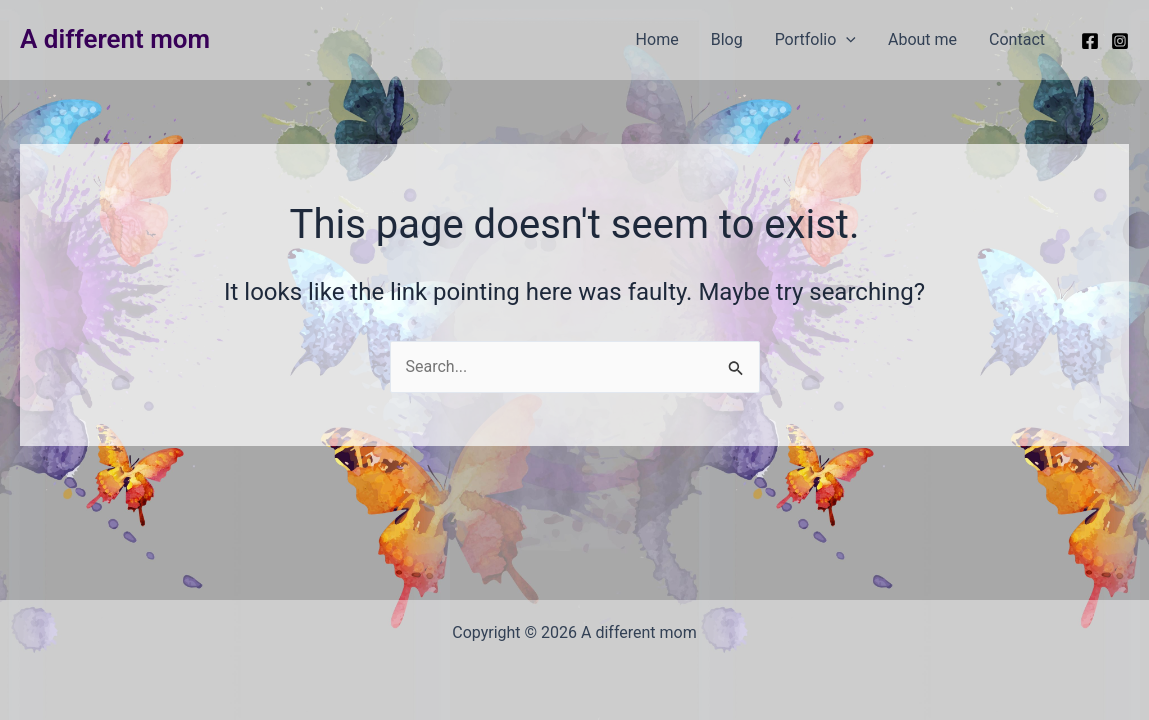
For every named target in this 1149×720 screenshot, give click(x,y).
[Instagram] (1120, 41)
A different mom (115, 39)
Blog (727, 39)
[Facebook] (1090, 41)
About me (922, 39)
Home (657, 39)
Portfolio (815, 40)
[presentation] (846, 40)
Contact (1017, 39)
